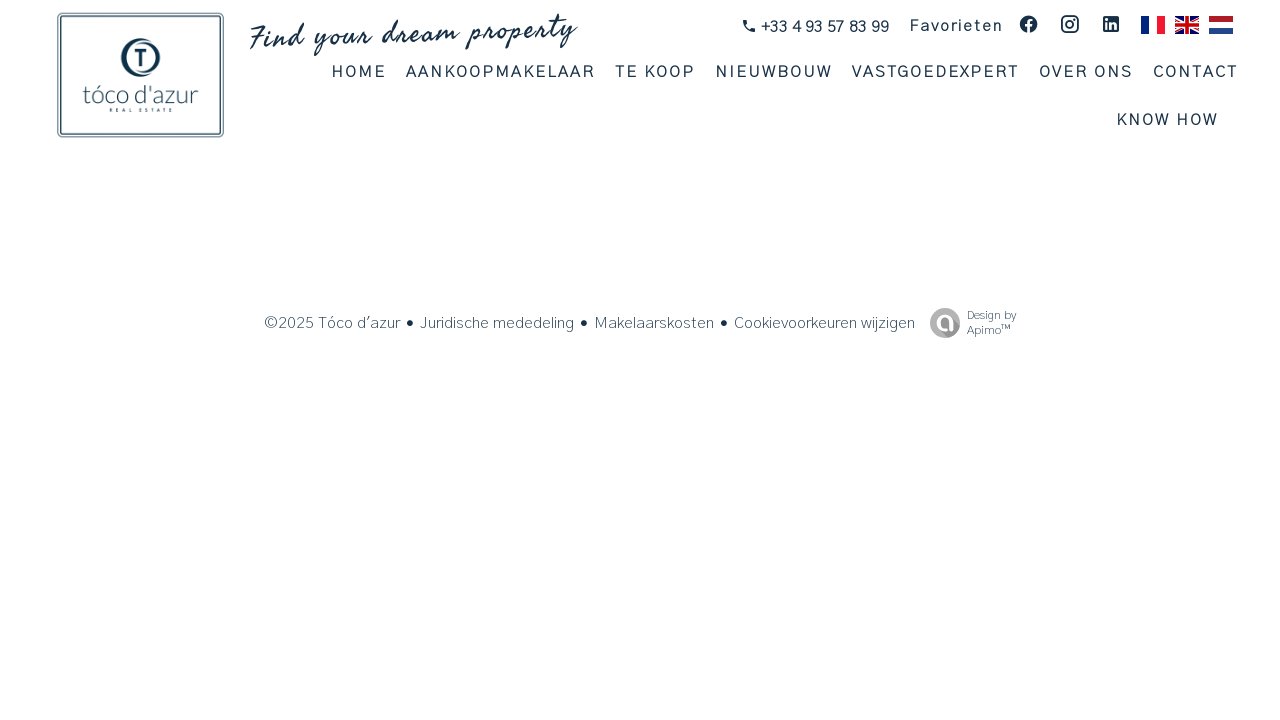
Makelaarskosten (654, 323)
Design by (968, 323)
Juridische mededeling (497, 323)
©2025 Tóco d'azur (332, 323)
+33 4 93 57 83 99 (823, 27)
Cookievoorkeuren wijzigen (824, 323)
